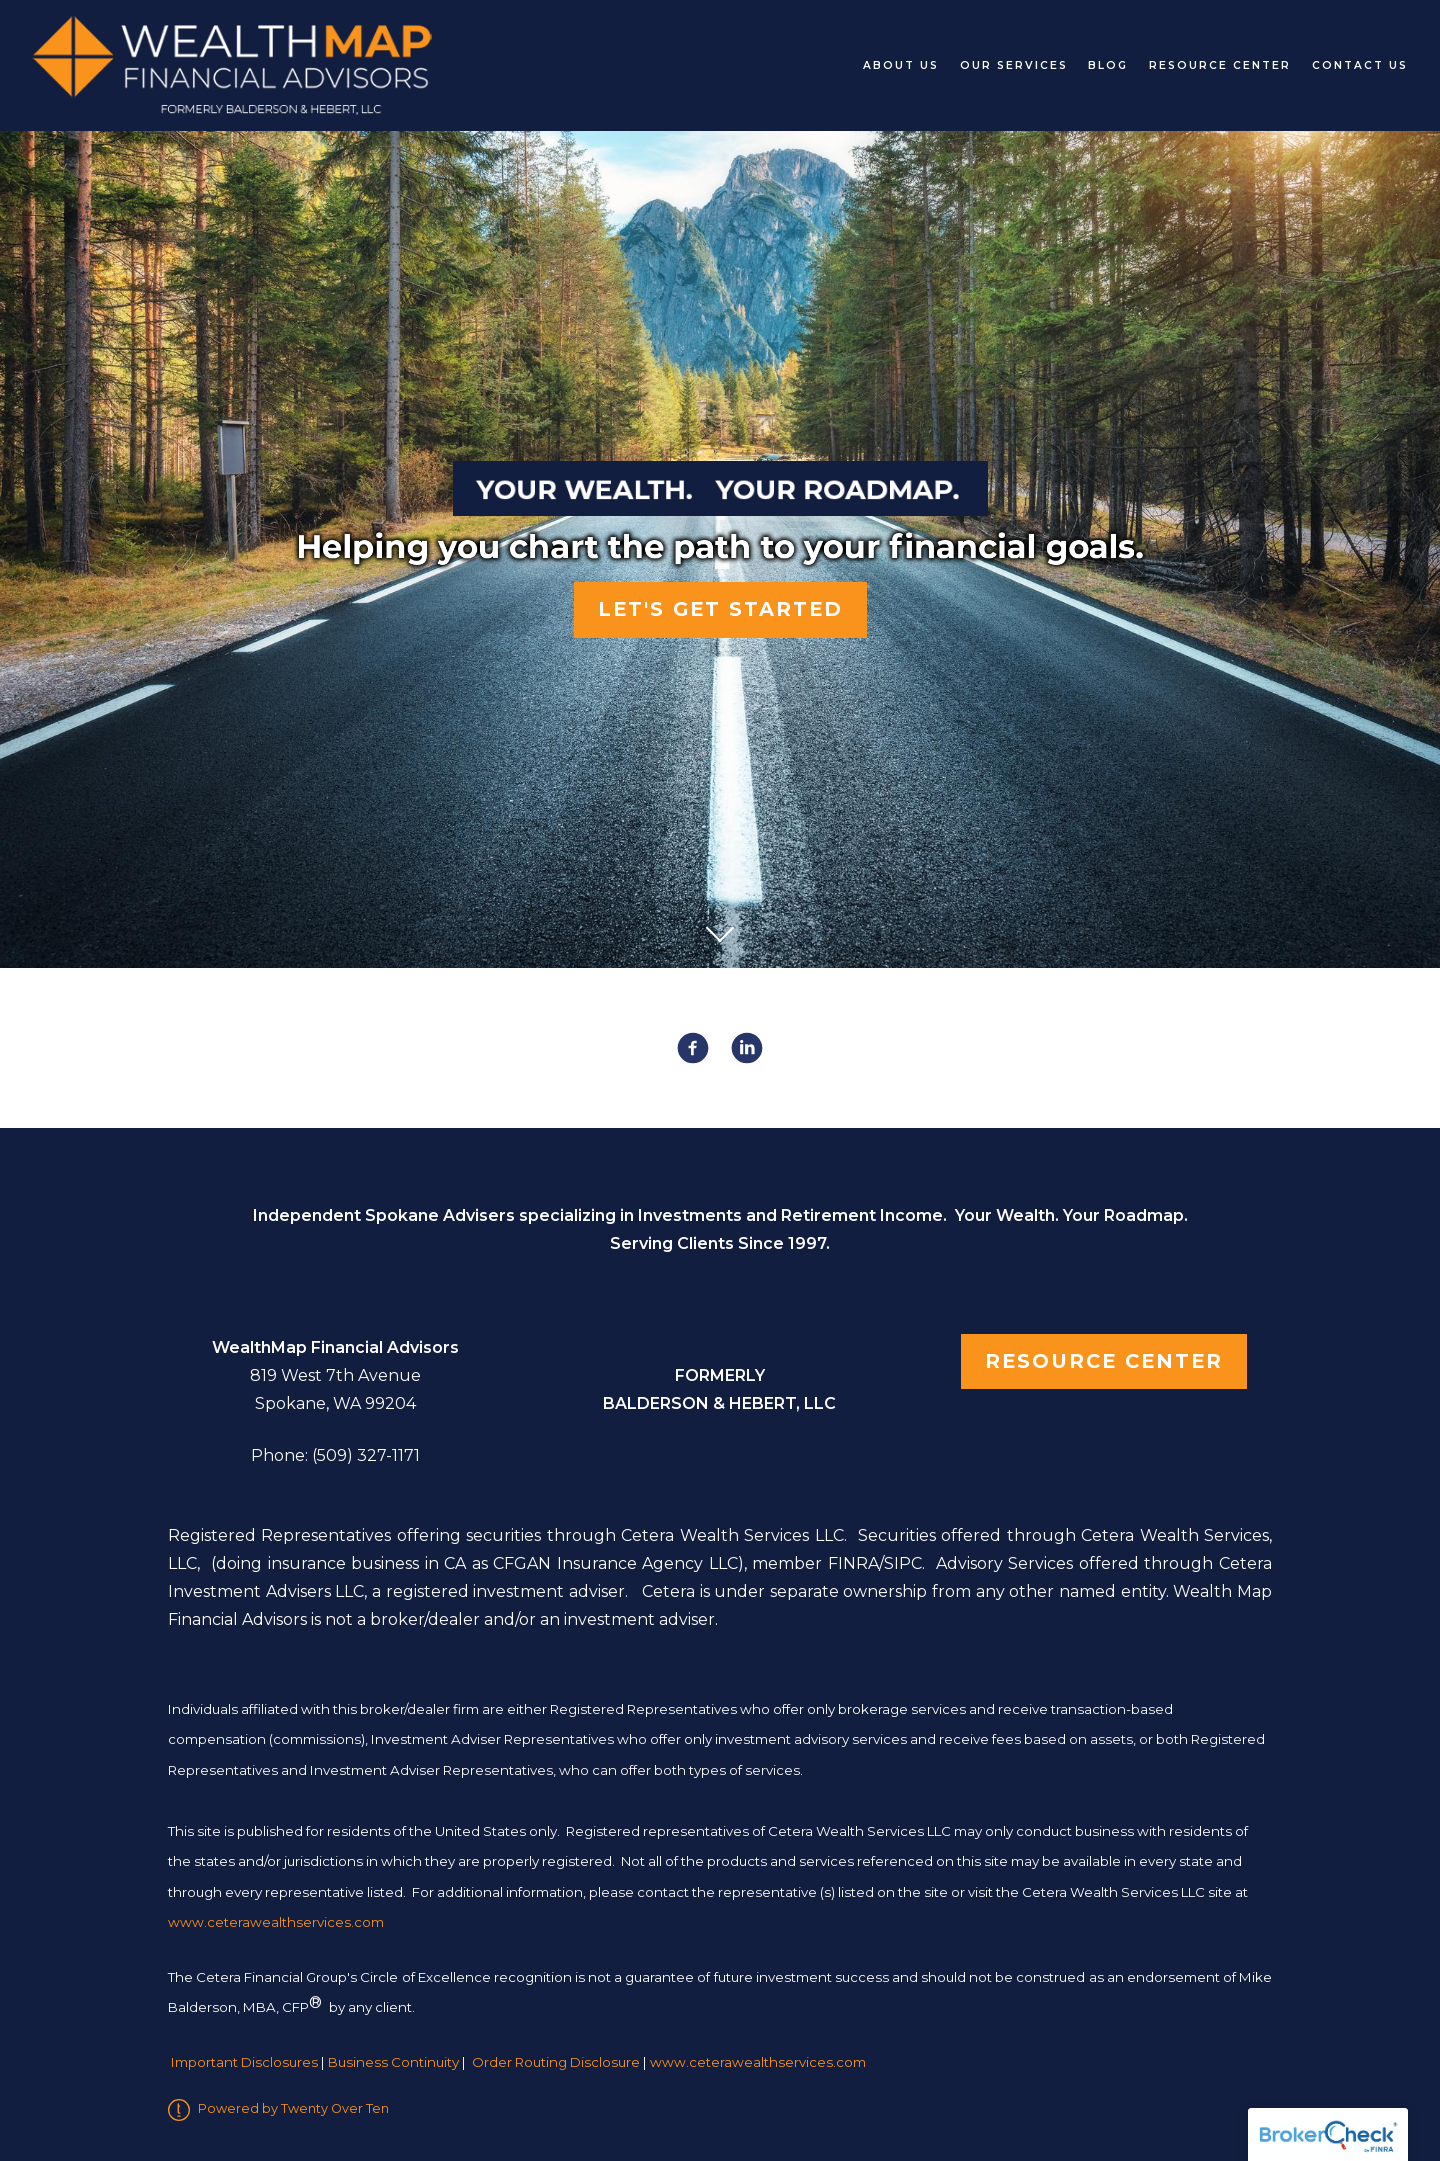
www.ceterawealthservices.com (758, 2062)
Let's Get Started (720, 609)
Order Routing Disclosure (556, 2062)
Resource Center (1220, 65)
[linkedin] (747, 1048)
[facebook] (693, 1048)
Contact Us (1360, 65)
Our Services (1014, 65)
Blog (1108, 65)
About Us (901, 65)
